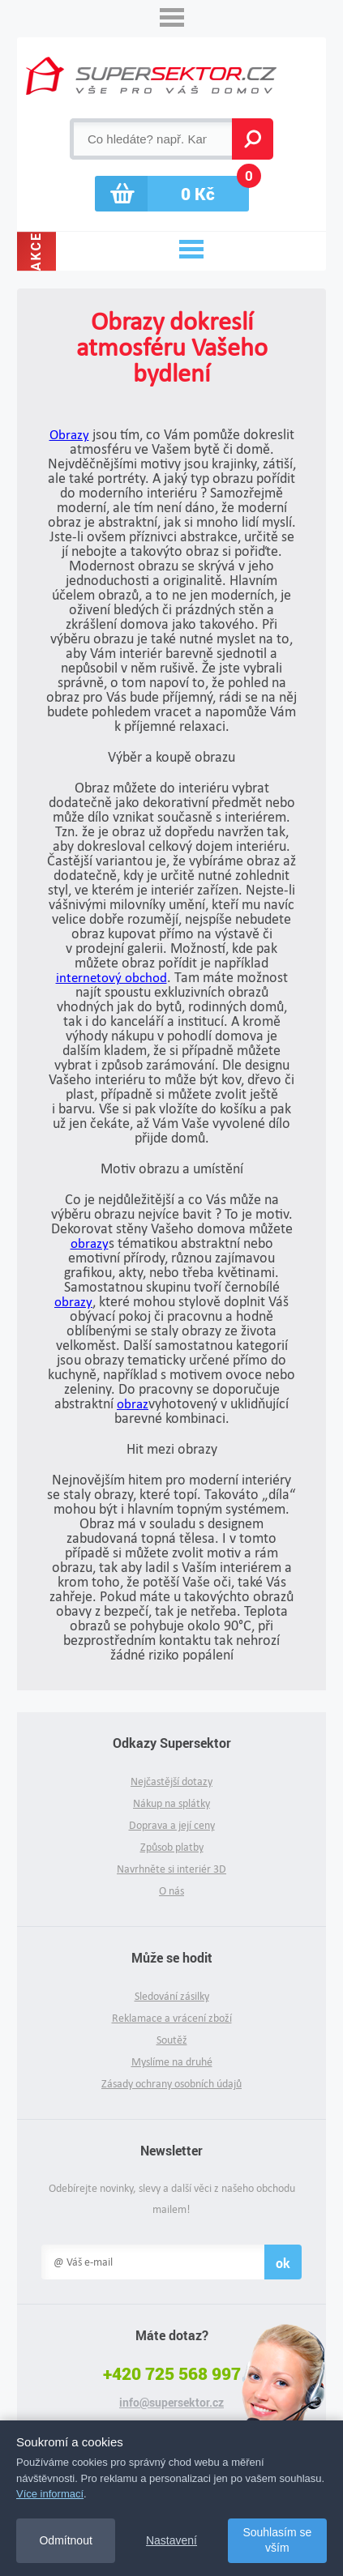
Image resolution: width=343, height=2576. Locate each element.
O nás (171, 1891)
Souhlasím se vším (276, 2540)
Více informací (50, 2494)
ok (283, 2262)
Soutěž (171, 2040)
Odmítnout (65, 2540)
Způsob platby (172, 1847)
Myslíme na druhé (171, 2062)
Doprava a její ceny (172, 1825)
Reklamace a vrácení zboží (172, 2018)
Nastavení (171, 2540)
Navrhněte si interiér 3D (171, 1869)
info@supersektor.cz (171, 2402)
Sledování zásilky (172, 1996)
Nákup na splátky (171, 1803)
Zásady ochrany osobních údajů (171, 2084)
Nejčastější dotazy (171, 1781)
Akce (36, 251)
